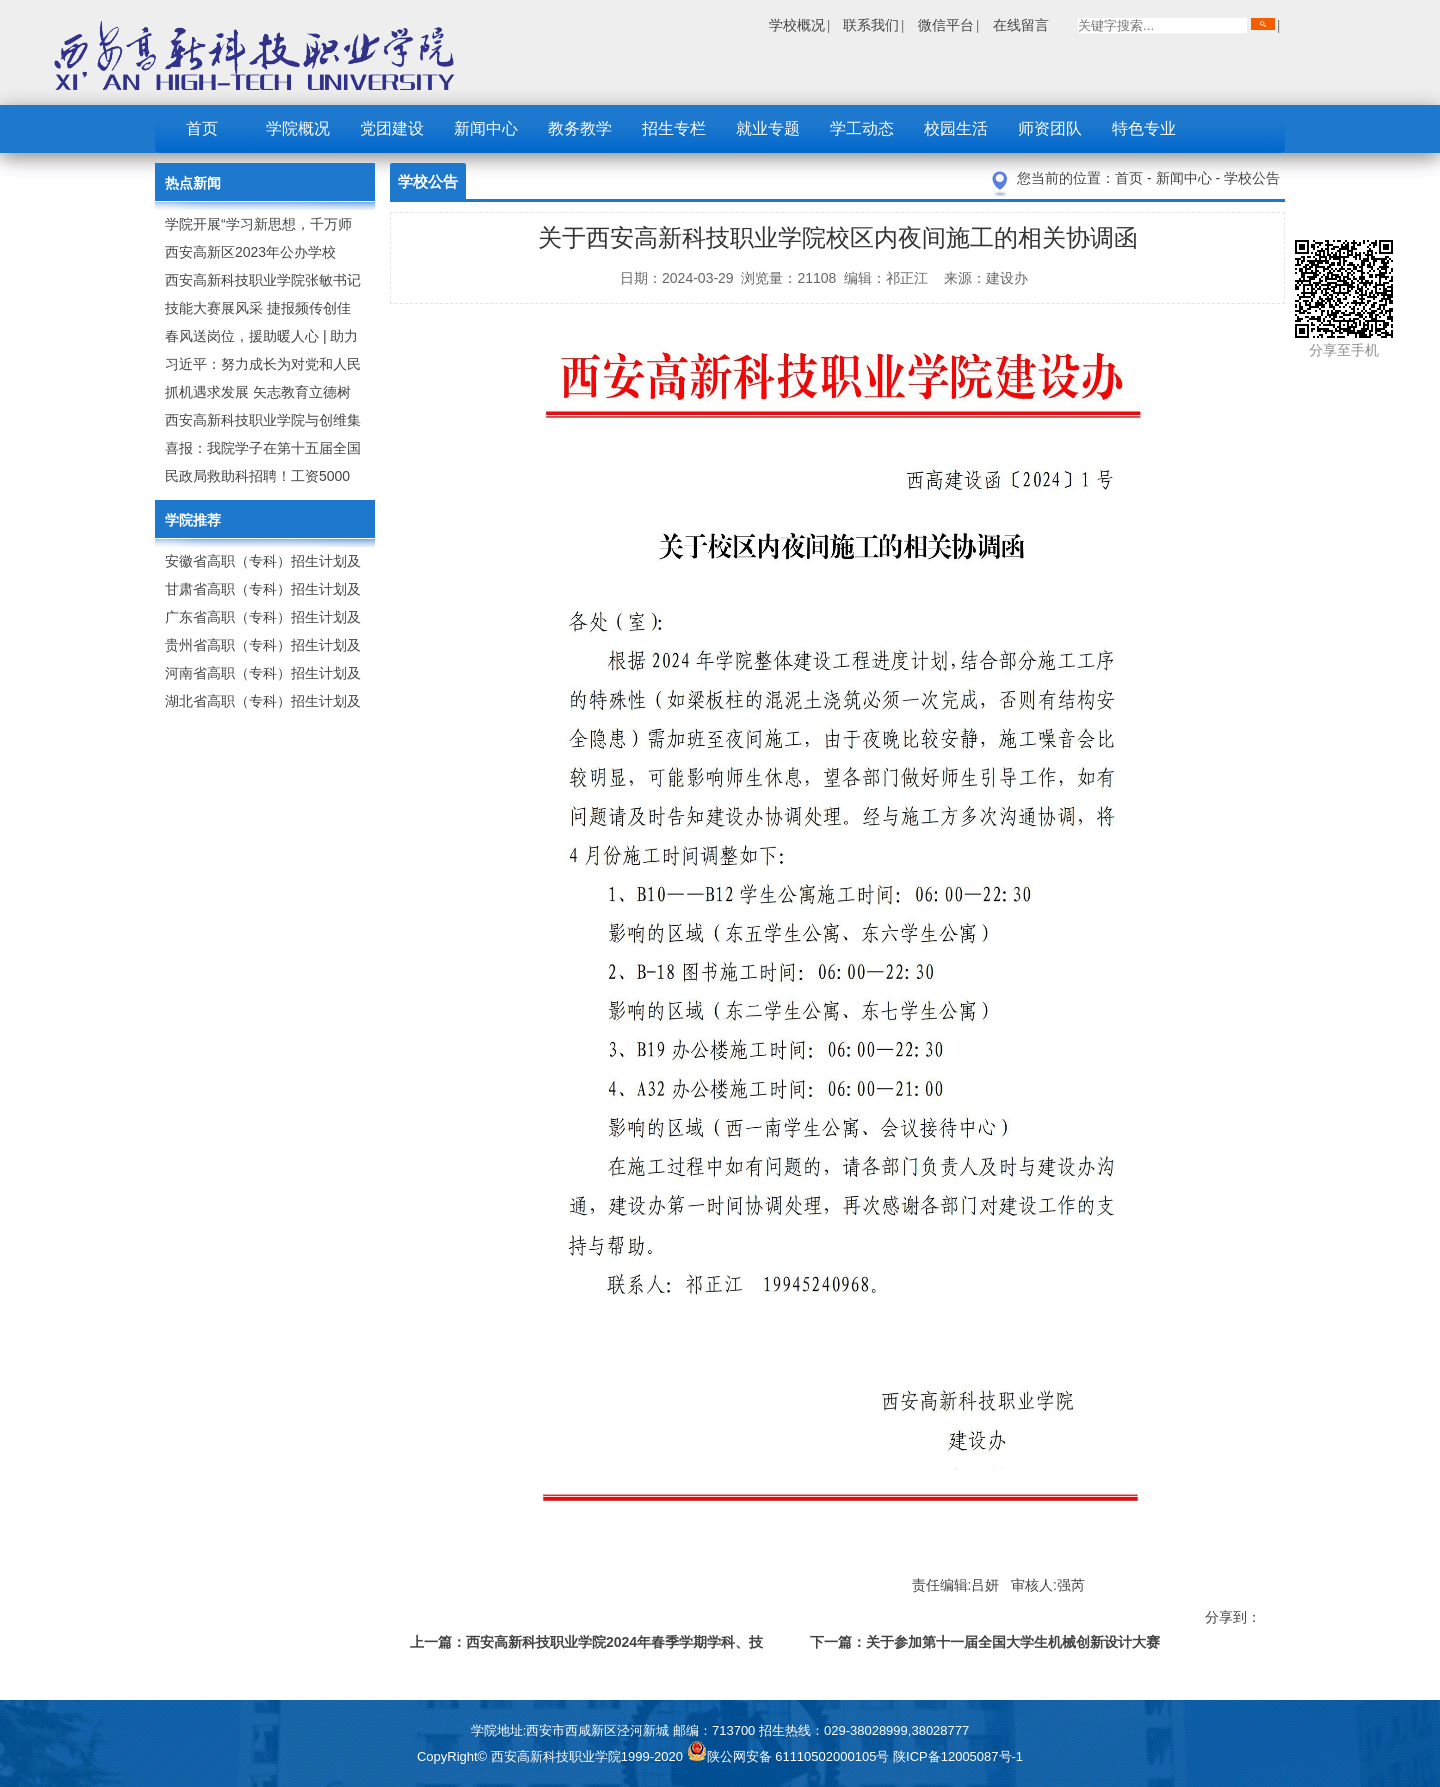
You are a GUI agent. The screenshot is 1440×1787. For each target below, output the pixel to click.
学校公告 (1252, 178)
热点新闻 (193, 183)
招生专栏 (674, 128)
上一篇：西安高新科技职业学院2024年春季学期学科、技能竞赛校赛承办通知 (586, 1645)
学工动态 (862, 128)
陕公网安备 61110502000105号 (790, 1756)
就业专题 (768, 128)
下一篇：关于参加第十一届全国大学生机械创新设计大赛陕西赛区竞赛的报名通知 (985, 1645)
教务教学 (580, 128)
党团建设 (392, 128)
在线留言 (1021, 25)
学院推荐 (193, 520)
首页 (202, 128)
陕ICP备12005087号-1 (958, 1756)
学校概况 (797, 25)
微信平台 (946, 25)
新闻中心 (486, 128)
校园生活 (956, 128)
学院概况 (298, 128)
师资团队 (1050, 128)
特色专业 (1144, 128)
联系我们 (871, 25)
